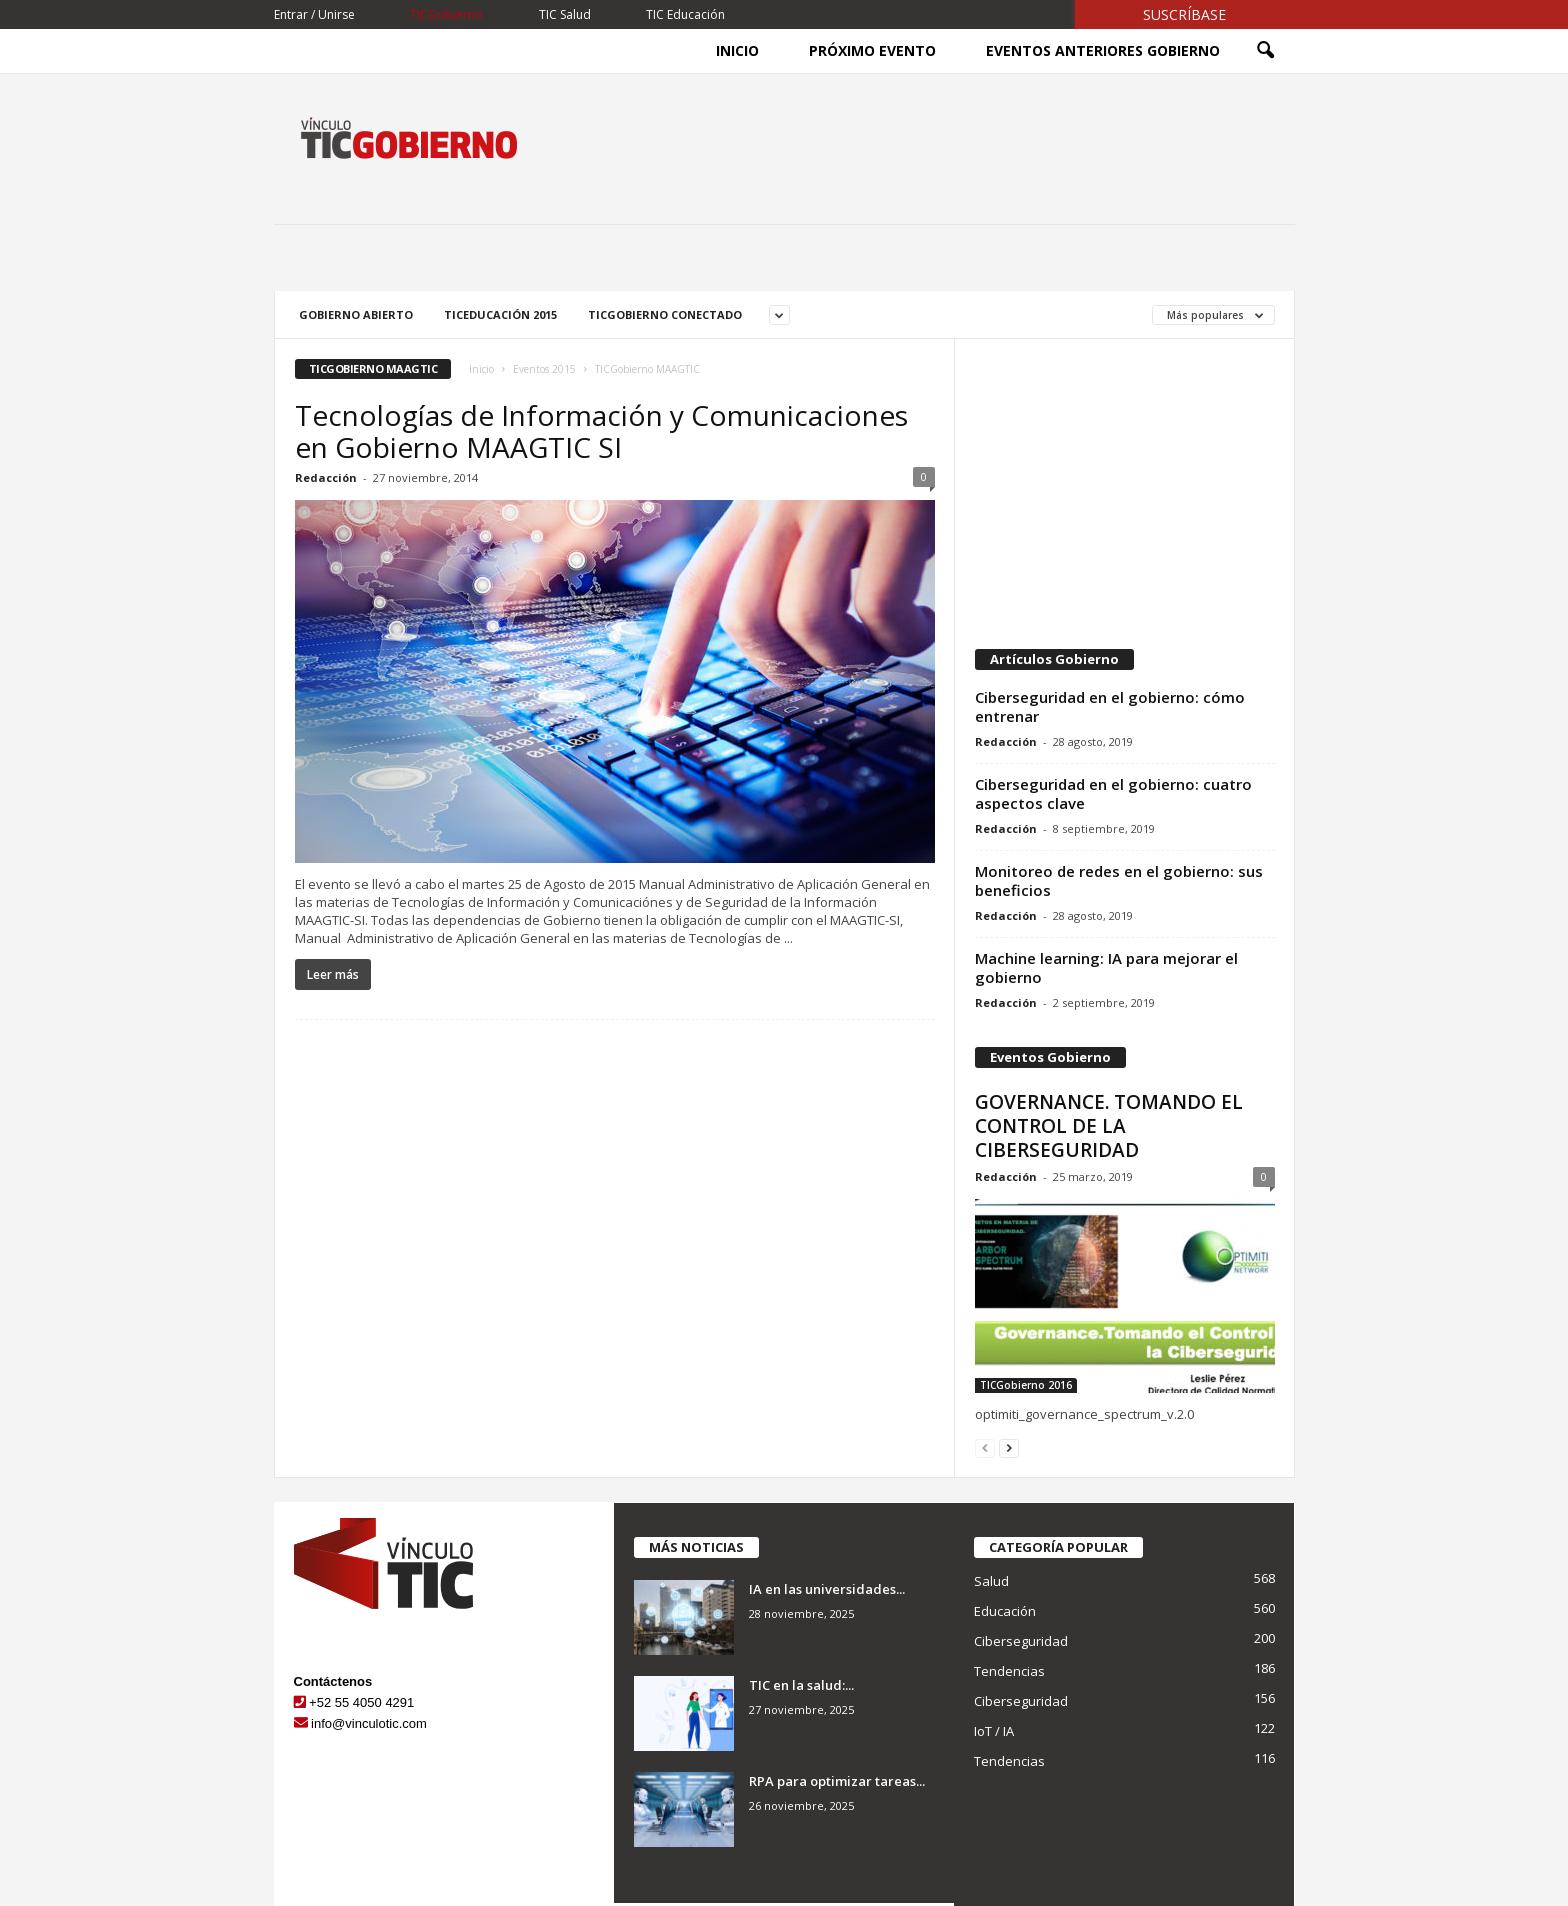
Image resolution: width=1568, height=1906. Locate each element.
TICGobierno (446, 14)
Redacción (326, 477)
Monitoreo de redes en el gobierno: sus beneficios (1119, 880)
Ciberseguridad (1021, 1641)
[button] (1265, 51)
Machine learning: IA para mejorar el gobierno (1106, 967)
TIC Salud (565, 14)
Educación (1005, 1611)
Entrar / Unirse (314, 14)
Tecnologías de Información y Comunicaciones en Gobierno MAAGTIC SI (601, 431)
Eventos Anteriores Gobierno (1103, 50)
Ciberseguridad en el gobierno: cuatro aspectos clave (1113, 793)
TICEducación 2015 (500, 314)
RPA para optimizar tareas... (837, 1781)
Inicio (737, 50)
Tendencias (1009, 1671)
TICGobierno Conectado (665, 314)
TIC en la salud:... (801, 1685)
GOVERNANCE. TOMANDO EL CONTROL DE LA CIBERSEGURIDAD (1109, 1126)
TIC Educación (685, 14)
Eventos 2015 (544, 369)
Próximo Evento (872, 50)
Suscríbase (1184, 14)
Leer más (333, 974)
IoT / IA (994, 1731)
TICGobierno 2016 (1026, 1385)
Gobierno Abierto (356, 314)
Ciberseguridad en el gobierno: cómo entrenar (1110, 706)
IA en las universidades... (827, 1589)
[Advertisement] (1124, 484)
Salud (991, 1581)
